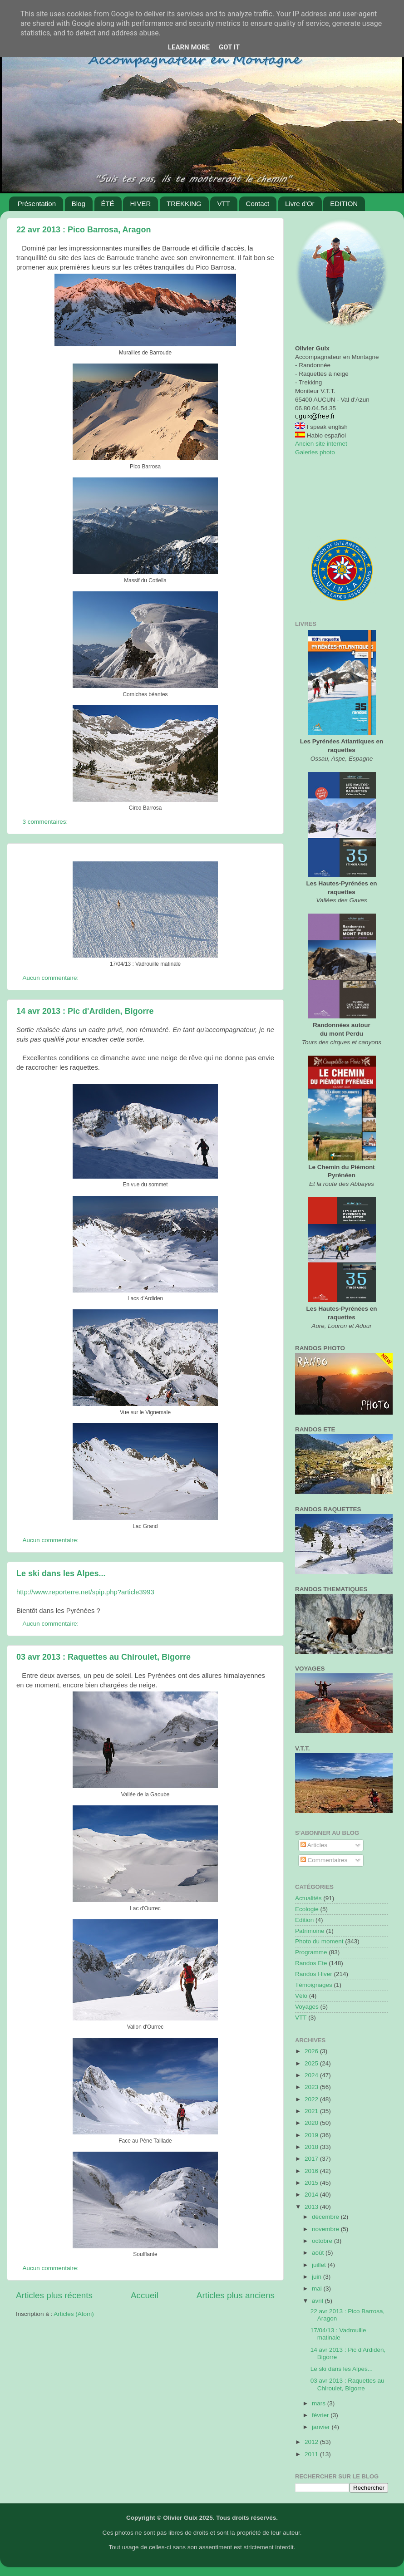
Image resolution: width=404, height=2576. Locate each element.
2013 (312, 2206)
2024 (312, 2075)
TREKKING (184, 203)
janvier (322, 2427)
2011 (312, 2454)
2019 (312, 2135)
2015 (312, 2182)
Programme (311, 1952)
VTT (223, 203)
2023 (312, 2087)
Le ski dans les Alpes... (60, 1573)
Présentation (37, 203)
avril (318, 2300)
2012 (312, 2441)
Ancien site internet (321, 443)
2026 (312, 2051)
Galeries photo (315, 452)
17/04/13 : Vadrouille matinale (338, 2334)
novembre (326, 2229)
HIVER (140, 203)
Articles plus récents (54, 2295)
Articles (314, 1845)
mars (319, 2403)
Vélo (301, 1995)
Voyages (307, 2006)
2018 (312, 2146)
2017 (312, 2158)
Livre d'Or (300, 203)
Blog (78, 203)
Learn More (189, 47)
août (318, 2252)
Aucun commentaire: (52, 977)
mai (318, 2288)
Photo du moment (319, 1941)
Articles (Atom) (74, 2314)
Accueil (144, 2295)
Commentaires (324, 1860)
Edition (304, 1920)
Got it (229, 47)
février (321, 2415)
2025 (312, 2063)
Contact (258, 203)
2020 (312, 2122)
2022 (312, 2099)
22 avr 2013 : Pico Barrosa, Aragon (83, 229)
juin (317, 2276)
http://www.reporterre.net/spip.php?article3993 (85, 1592)
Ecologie (307, 1909)
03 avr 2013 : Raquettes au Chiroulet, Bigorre (103, 1657)
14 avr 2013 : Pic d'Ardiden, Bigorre (84, 1011)
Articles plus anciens (236, 2295)
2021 (312, 2111)
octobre (323, 2240)
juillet (320, 2264)
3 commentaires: (46, 821)
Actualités (308, 1898)
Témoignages (313, 1984)
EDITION (344, 203)
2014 (312, 2194)
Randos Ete (311, 1963)
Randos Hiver (313, 1974)
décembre (326, 2216)
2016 (312, 2171)
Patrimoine (310, 1930)
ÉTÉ (107, 203)
